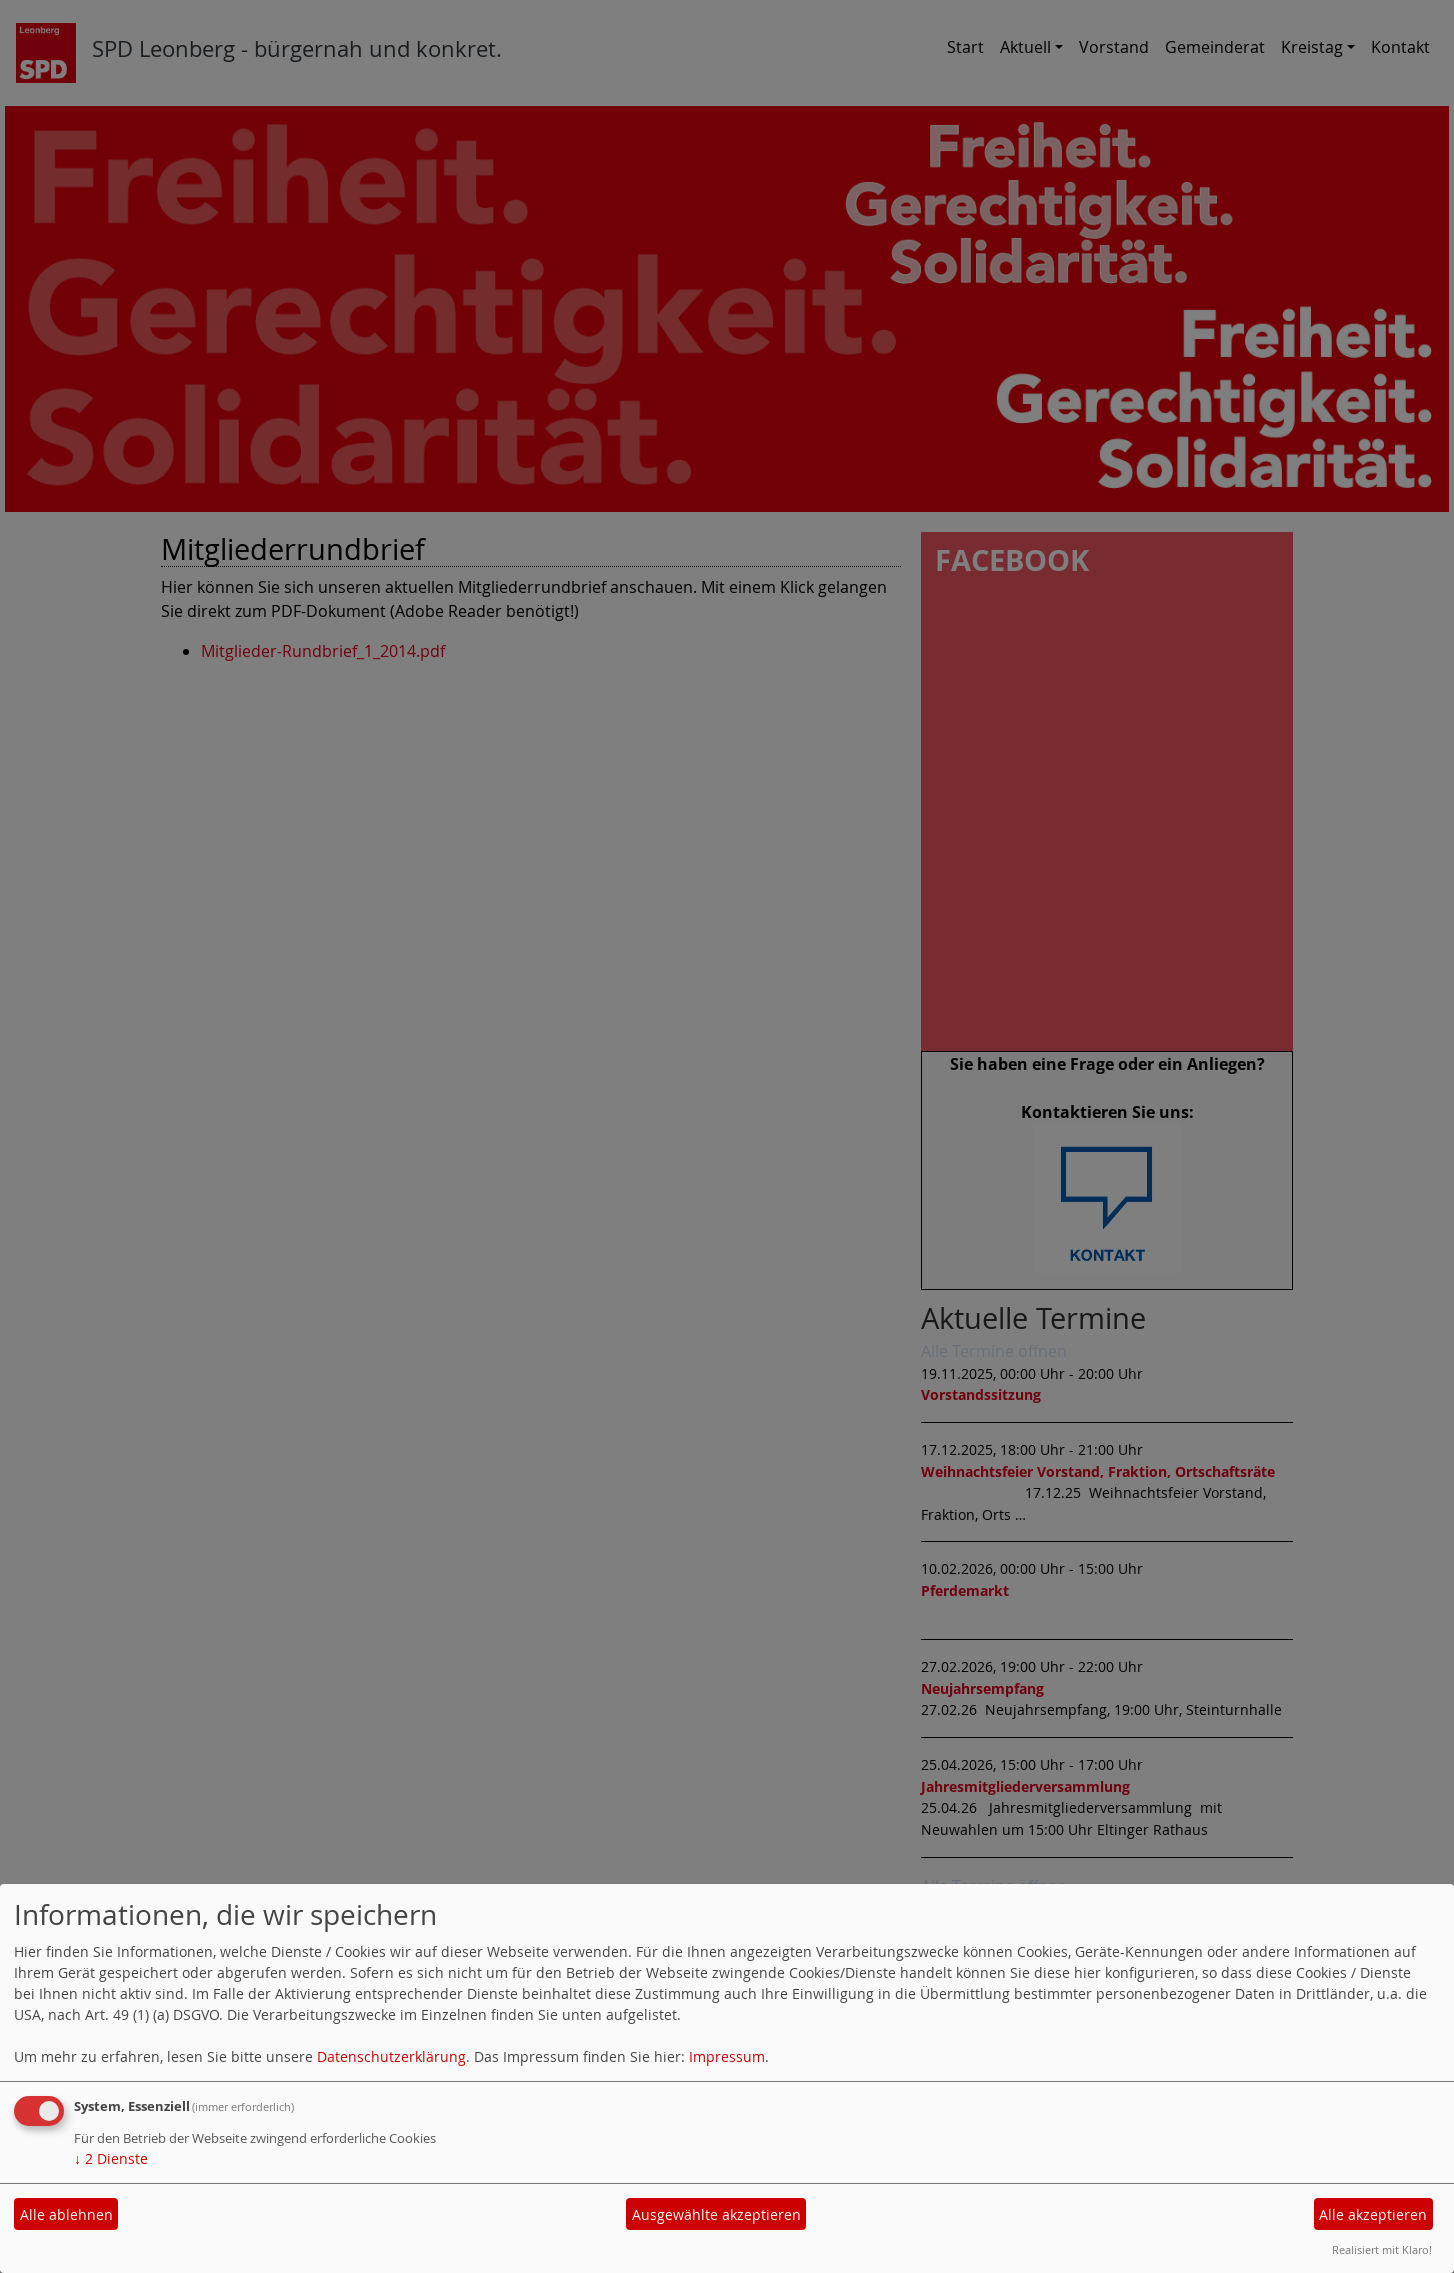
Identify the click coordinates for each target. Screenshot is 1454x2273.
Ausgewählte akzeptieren (716, 2214)
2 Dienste (111, 2158)
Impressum (727, 2056)
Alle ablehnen (66, 2214)
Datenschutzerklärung (391, 2056)
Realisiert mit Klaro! (1382, 2249)
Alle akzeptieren (1373, 2214)
